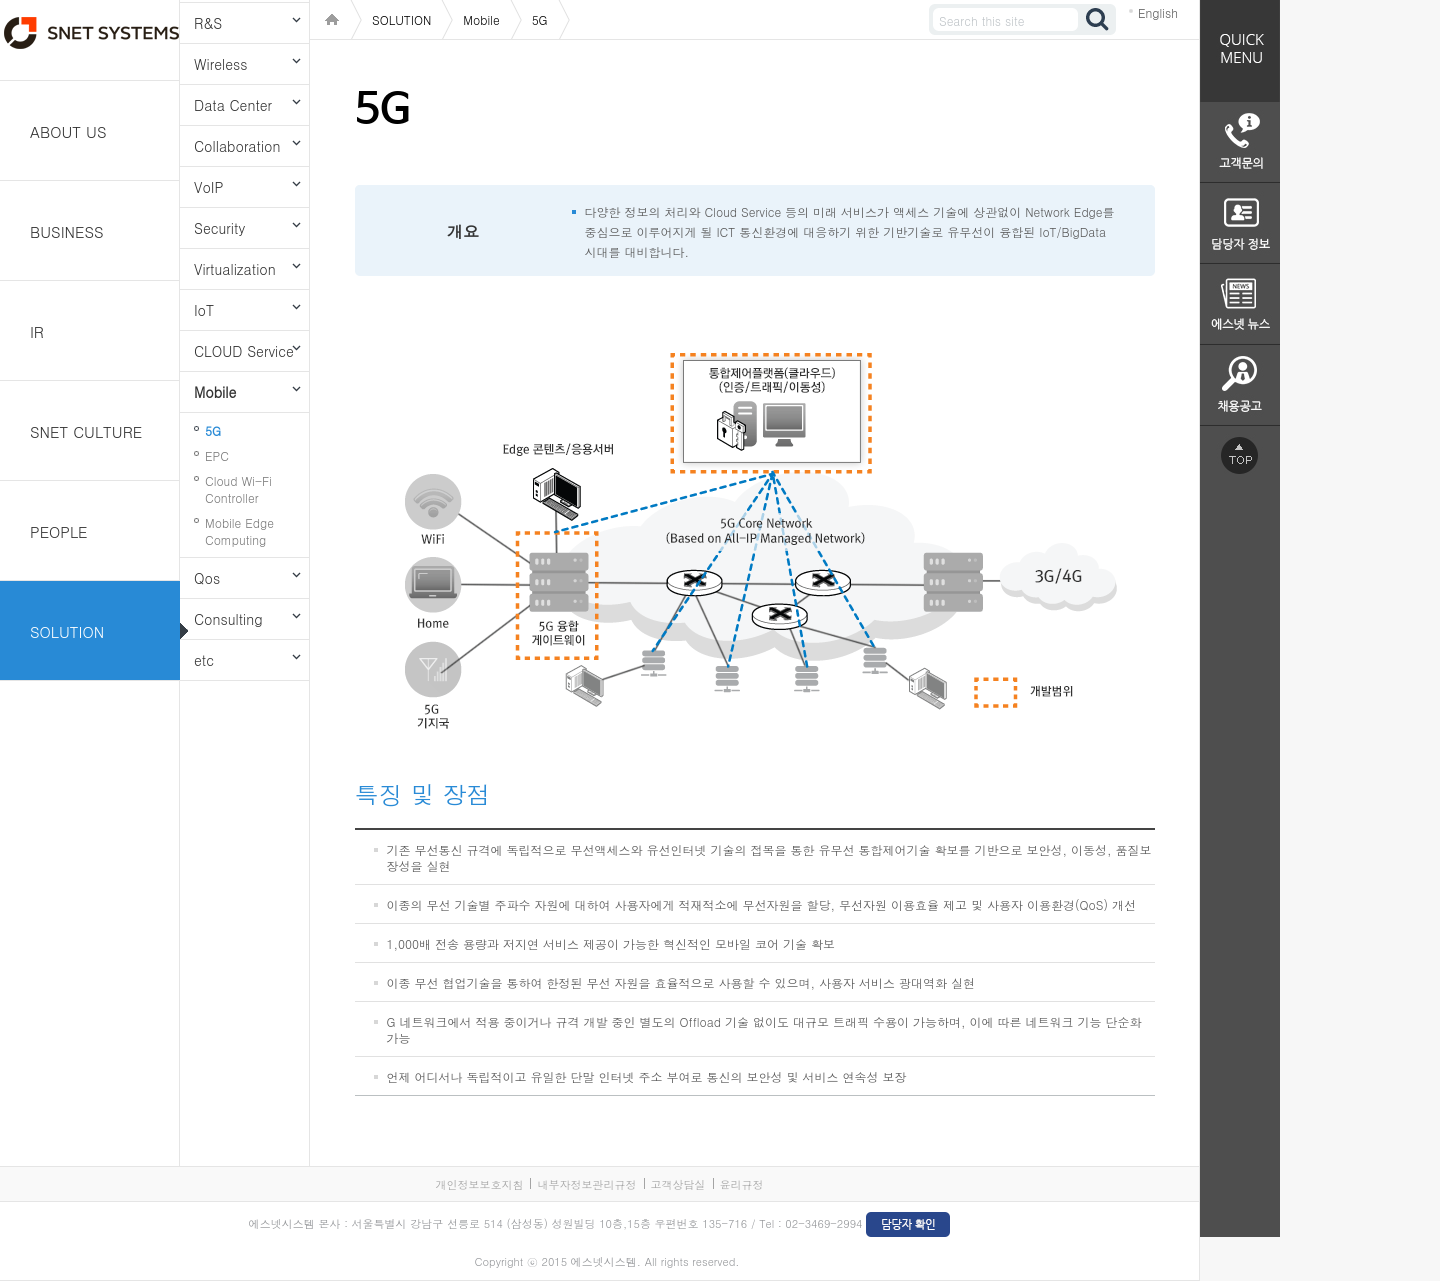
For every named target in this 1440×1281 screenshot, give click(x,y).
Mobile (215, 392)
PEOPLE (59, 531)
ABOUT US (68, 131)
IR (37, 331)
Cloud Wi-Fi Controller (238, 489)
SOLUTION (67, 631)
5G (213, 430)
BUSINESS (67, 231)
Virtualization (235, 269)
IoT (204, 310)
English (1158, 12)
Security (219, 228)
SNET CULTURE (86, 431)
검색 (1098, 19)
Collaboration (237, 146)
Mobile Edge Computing (239, 531)
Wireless (220, 64)
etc (204, 660)
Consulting (228, 619)
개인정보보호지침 (479, 1184)
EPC (217, 455)
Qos (207, 578)
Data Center (233, 105)
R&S (208, 23)
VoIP (208, 187)
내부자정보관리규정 (586, 1184)
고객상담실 (678, 1184)
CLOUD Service (244, 351)
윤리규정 (742, 1184)
